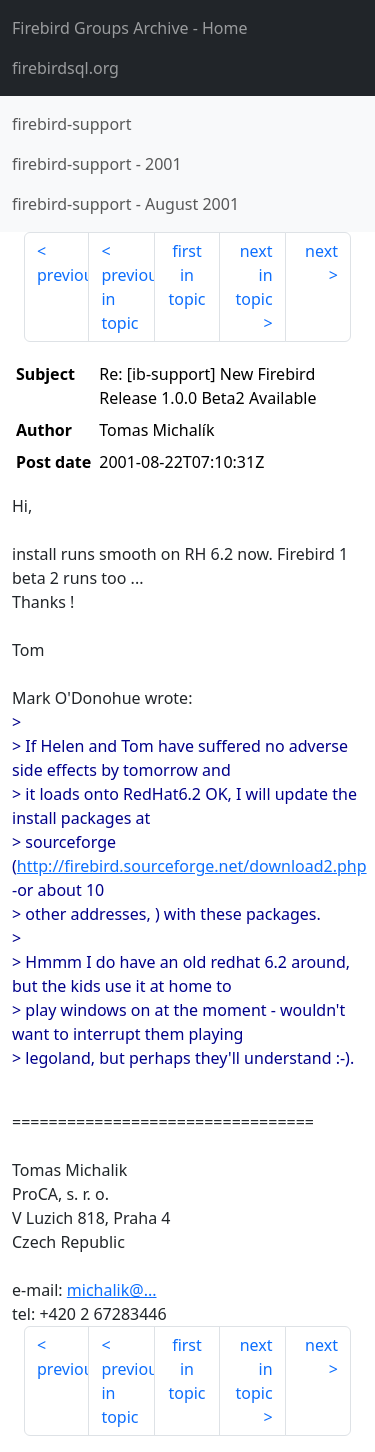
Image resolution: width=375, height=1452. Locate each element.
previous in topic (127, 299)
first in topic (186, 275)
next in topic (253, 275)
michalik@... (112, 1290)
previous (63, 275)
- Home (130, 28)
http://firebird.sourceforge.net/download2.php (192, 866)
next (321, 251)
